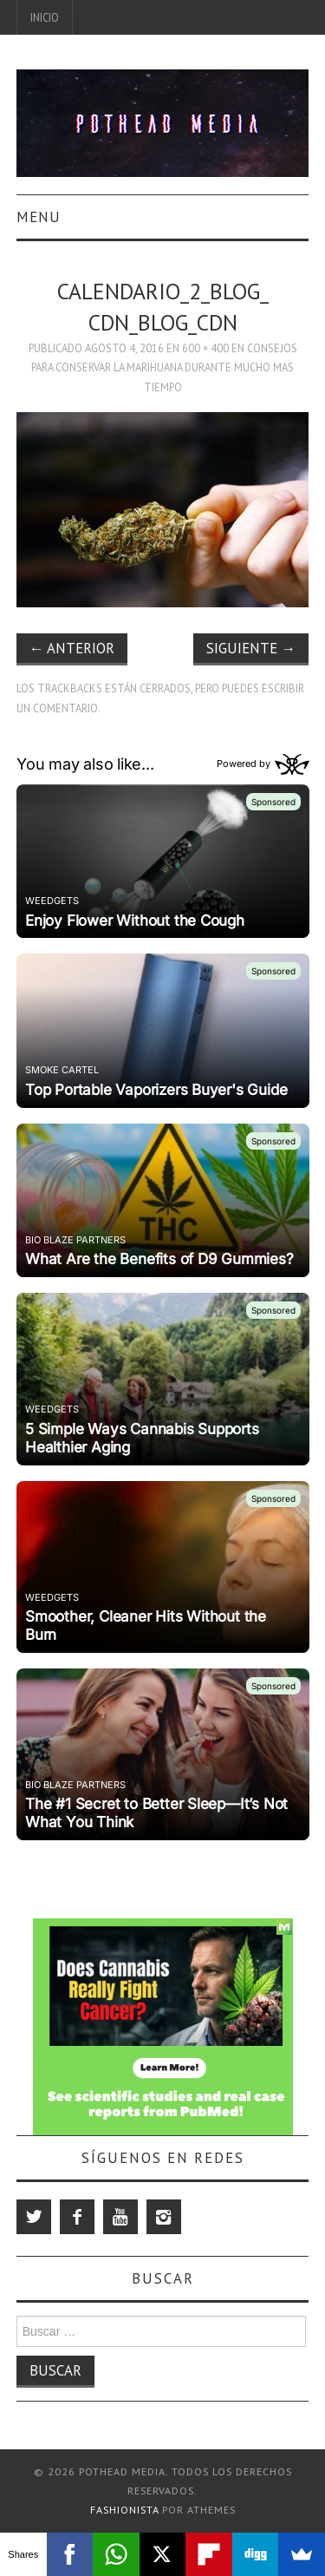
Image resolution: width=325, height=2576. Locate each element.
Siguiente (251, 648)
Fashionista (124, 2509)
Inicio (44, 17)
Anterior (71, 648)
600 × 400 (205, 348)
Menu (38, 216)
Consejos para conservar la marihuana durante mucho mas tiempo (164, 367)
